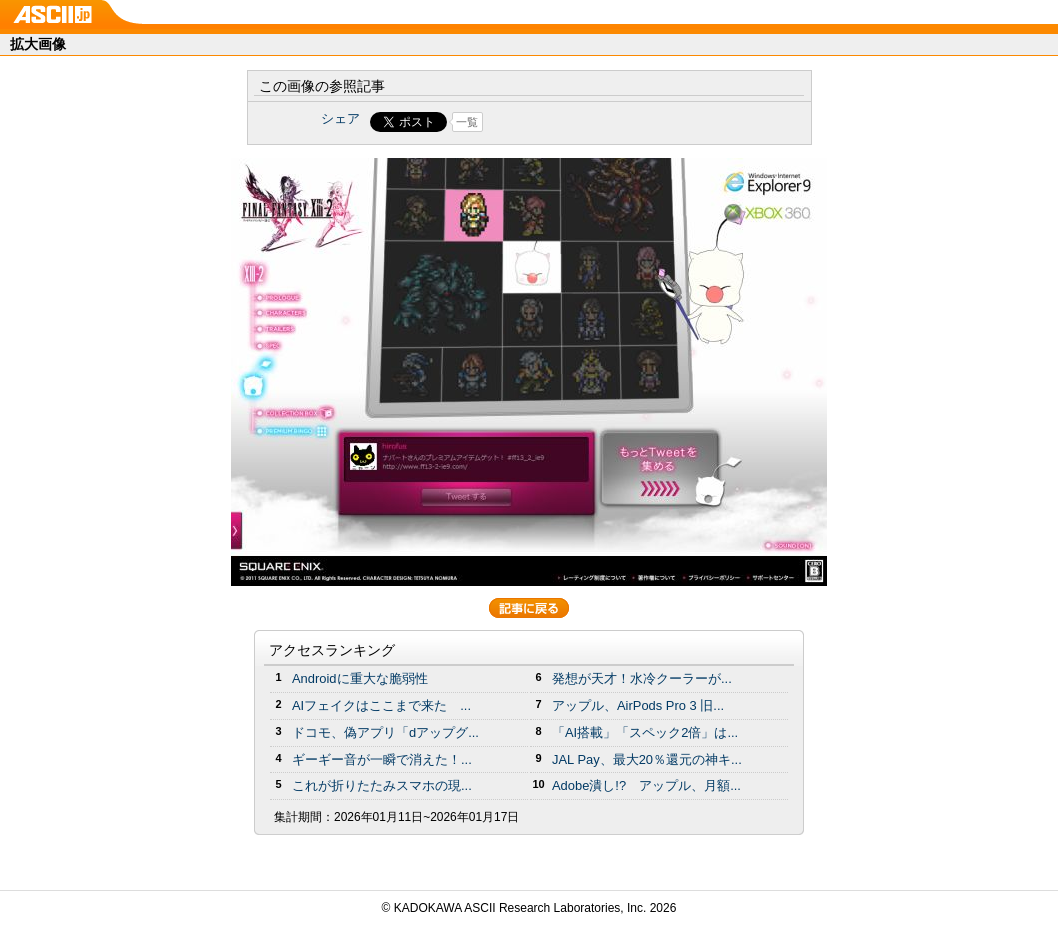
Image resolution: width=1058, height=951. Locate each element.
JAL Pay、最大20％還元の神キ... (647, 759)
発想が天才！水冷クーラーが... (642, 678)
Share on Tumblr (603, 122)
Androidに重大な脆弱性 (360, 678)
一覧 (467, 122)
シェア (340, 118)
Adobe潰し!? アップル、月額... (646, 785)
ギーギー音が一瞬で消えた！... (382, 759)
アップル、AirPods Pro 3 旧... (638, 705)
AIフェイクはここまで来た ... (381, 705)
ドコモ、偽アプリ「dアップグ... (385, 732)
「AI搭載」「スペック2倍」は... (645, 732)
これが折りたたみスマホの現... (382, 785)
